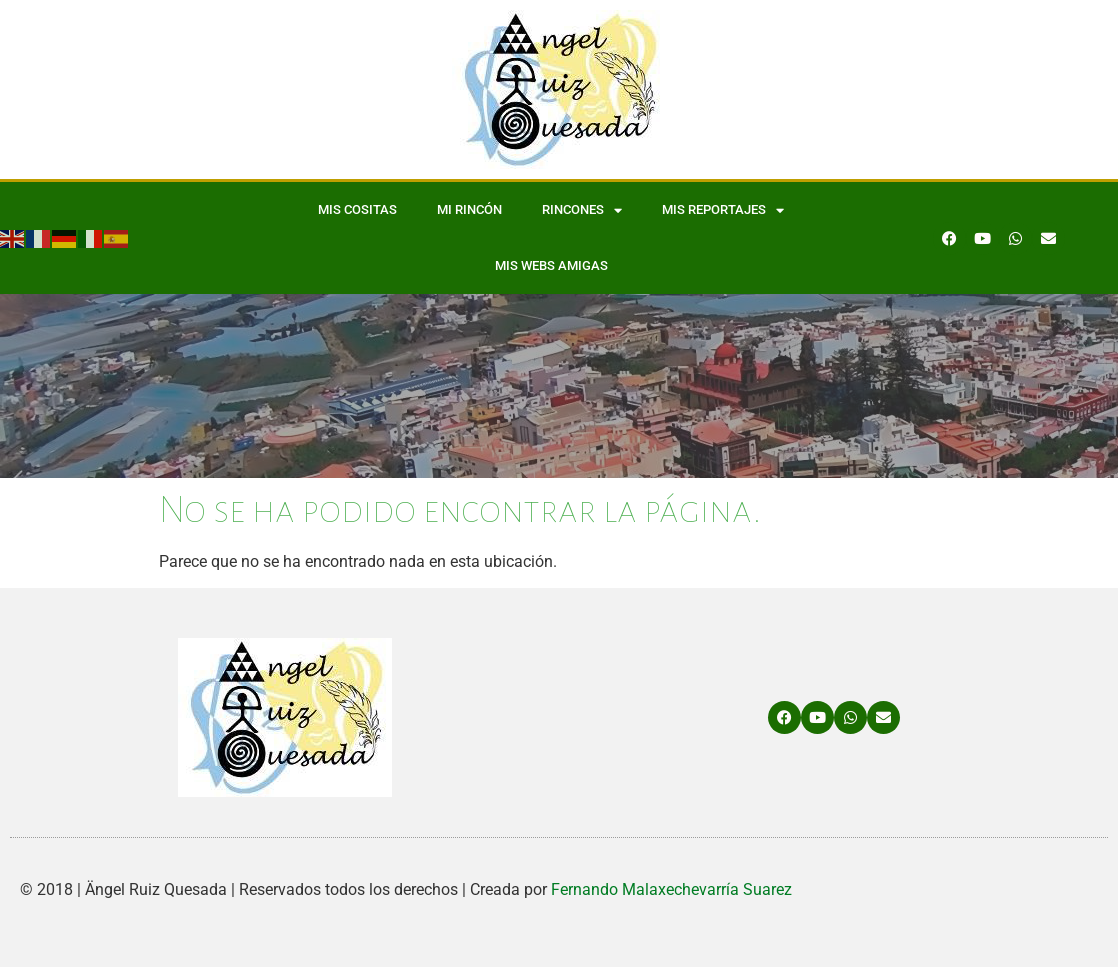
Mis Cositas (357, 209)
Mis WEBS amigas (551, 265)
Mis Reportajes (723, 210)
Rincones (582, 210)
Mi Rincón (469, 209)
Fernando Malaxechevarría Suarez (671, 889)
